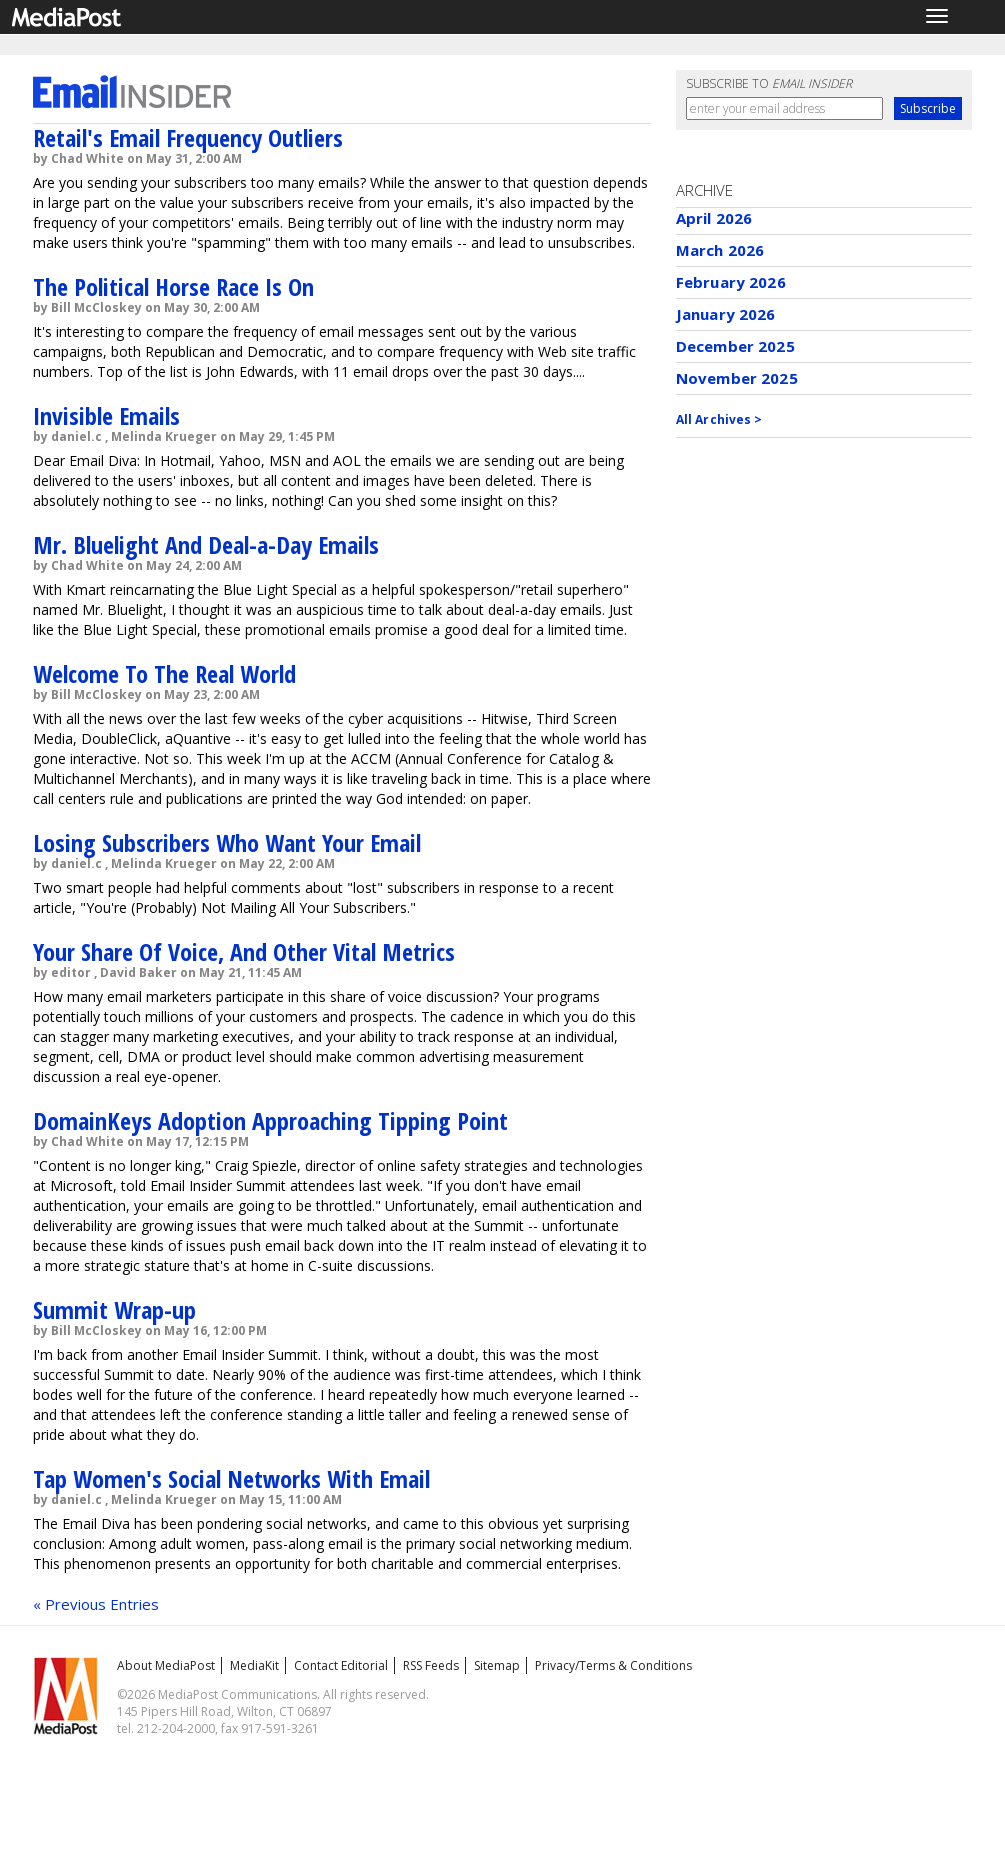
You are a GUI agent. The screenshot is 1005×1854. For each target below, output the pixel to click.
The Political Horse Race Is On (173, 286)
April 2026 (714, 218)
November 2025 (737, 378)
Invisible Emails (106, 415)
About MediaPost (166, 1665)
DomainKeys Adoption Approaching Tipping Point (270, 1120)
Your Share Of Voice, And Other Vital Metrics (244, 951)
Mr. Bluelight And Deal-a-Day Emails (206, 544)
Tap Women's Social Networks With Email (231, 1478)
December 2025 (735, 346)
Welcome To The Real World (164, 673)
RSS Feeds (431, 1665)
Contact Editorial (341, 1665)
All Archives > (719, 419)
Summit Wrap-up (114, 1309)
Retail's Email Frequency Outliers (188, 137)
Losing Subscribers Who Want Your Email (227, 842)
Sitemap (497, 1665)
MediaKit (254, 1665)
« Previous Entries (96, 1604)
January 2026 (726, 314)
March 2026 (720, 250)
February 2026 (731, 282)
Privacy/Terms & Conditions (613, 1665)
